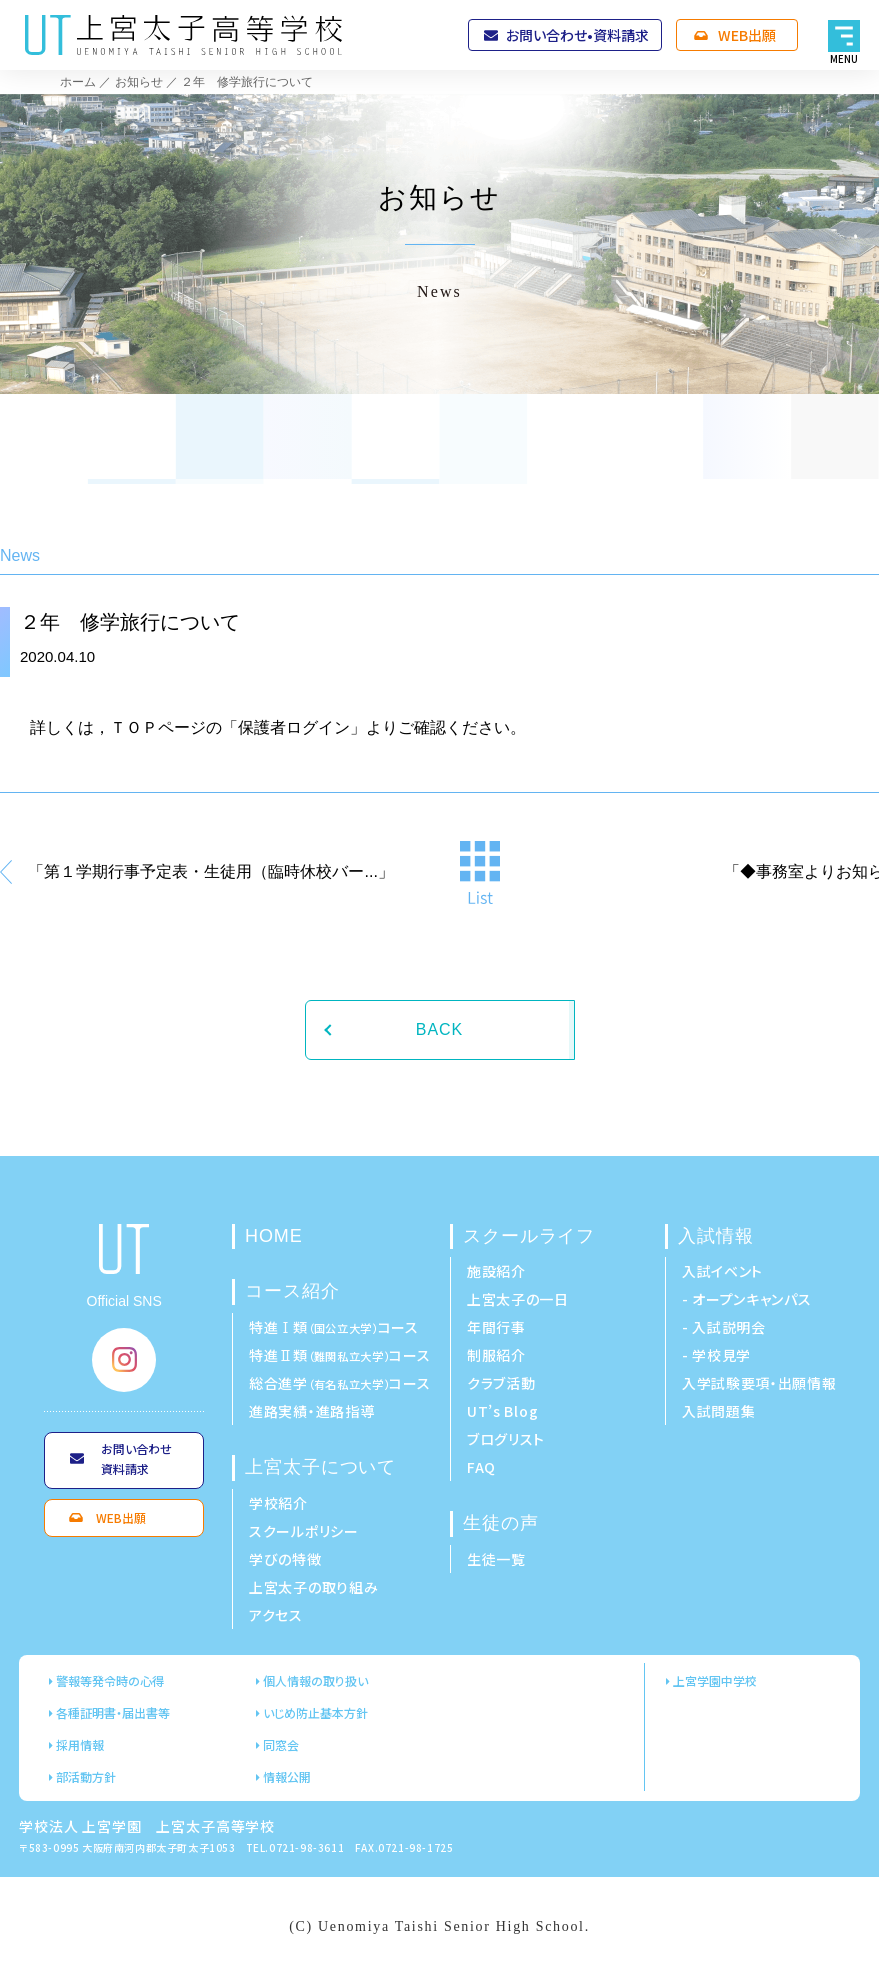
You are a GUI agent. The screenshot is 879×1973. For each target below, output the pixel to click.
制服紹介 (496, 1355)
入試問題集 (719, 1411)
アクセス (276, 1615)
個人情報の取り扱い (315, 1680)
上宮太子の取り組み (313, 1587)
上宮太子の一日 (518, 1299)
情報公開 (287, 1776)
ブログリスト (506, 1439)
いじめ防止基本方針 (315, 1712)
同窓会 (281, 1744)
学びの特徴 (285, 1559)
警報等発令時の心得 (110, 1680)
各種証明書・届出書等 (113, 1712)
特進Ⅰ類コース (334, 1327)
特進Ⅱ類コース (340, 1355)
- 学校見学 (716, 1355)
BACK (439, 1029)
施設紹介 (496, 1271)
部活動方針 (86, 1776)
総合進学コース (340, 1383)
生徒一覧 (496, 1559)
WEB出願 (747, 35)
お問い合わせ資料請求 (136, 1458)
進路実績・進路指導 (311, 1411)
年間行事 (496, 1327)
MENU (844, 58)
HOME (274, 1236)
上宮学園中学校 (715, 1680)
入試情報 (716, 1236)
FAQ (481, 1467)
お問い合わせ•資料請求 (577, 35)
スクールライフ (529, 1236)
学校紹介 (278, 1503)
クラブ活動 (501, 1383)
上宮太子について (320, 1467)
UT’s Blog (502, 1411)
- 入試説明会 (724, 1327)
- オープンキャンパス (747, 1299)
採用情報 (80, 1744)
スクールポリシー (304, 1531)
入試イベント (722, 1271)
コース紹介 (292, 1291)
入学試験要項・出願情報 (759, 1383)
